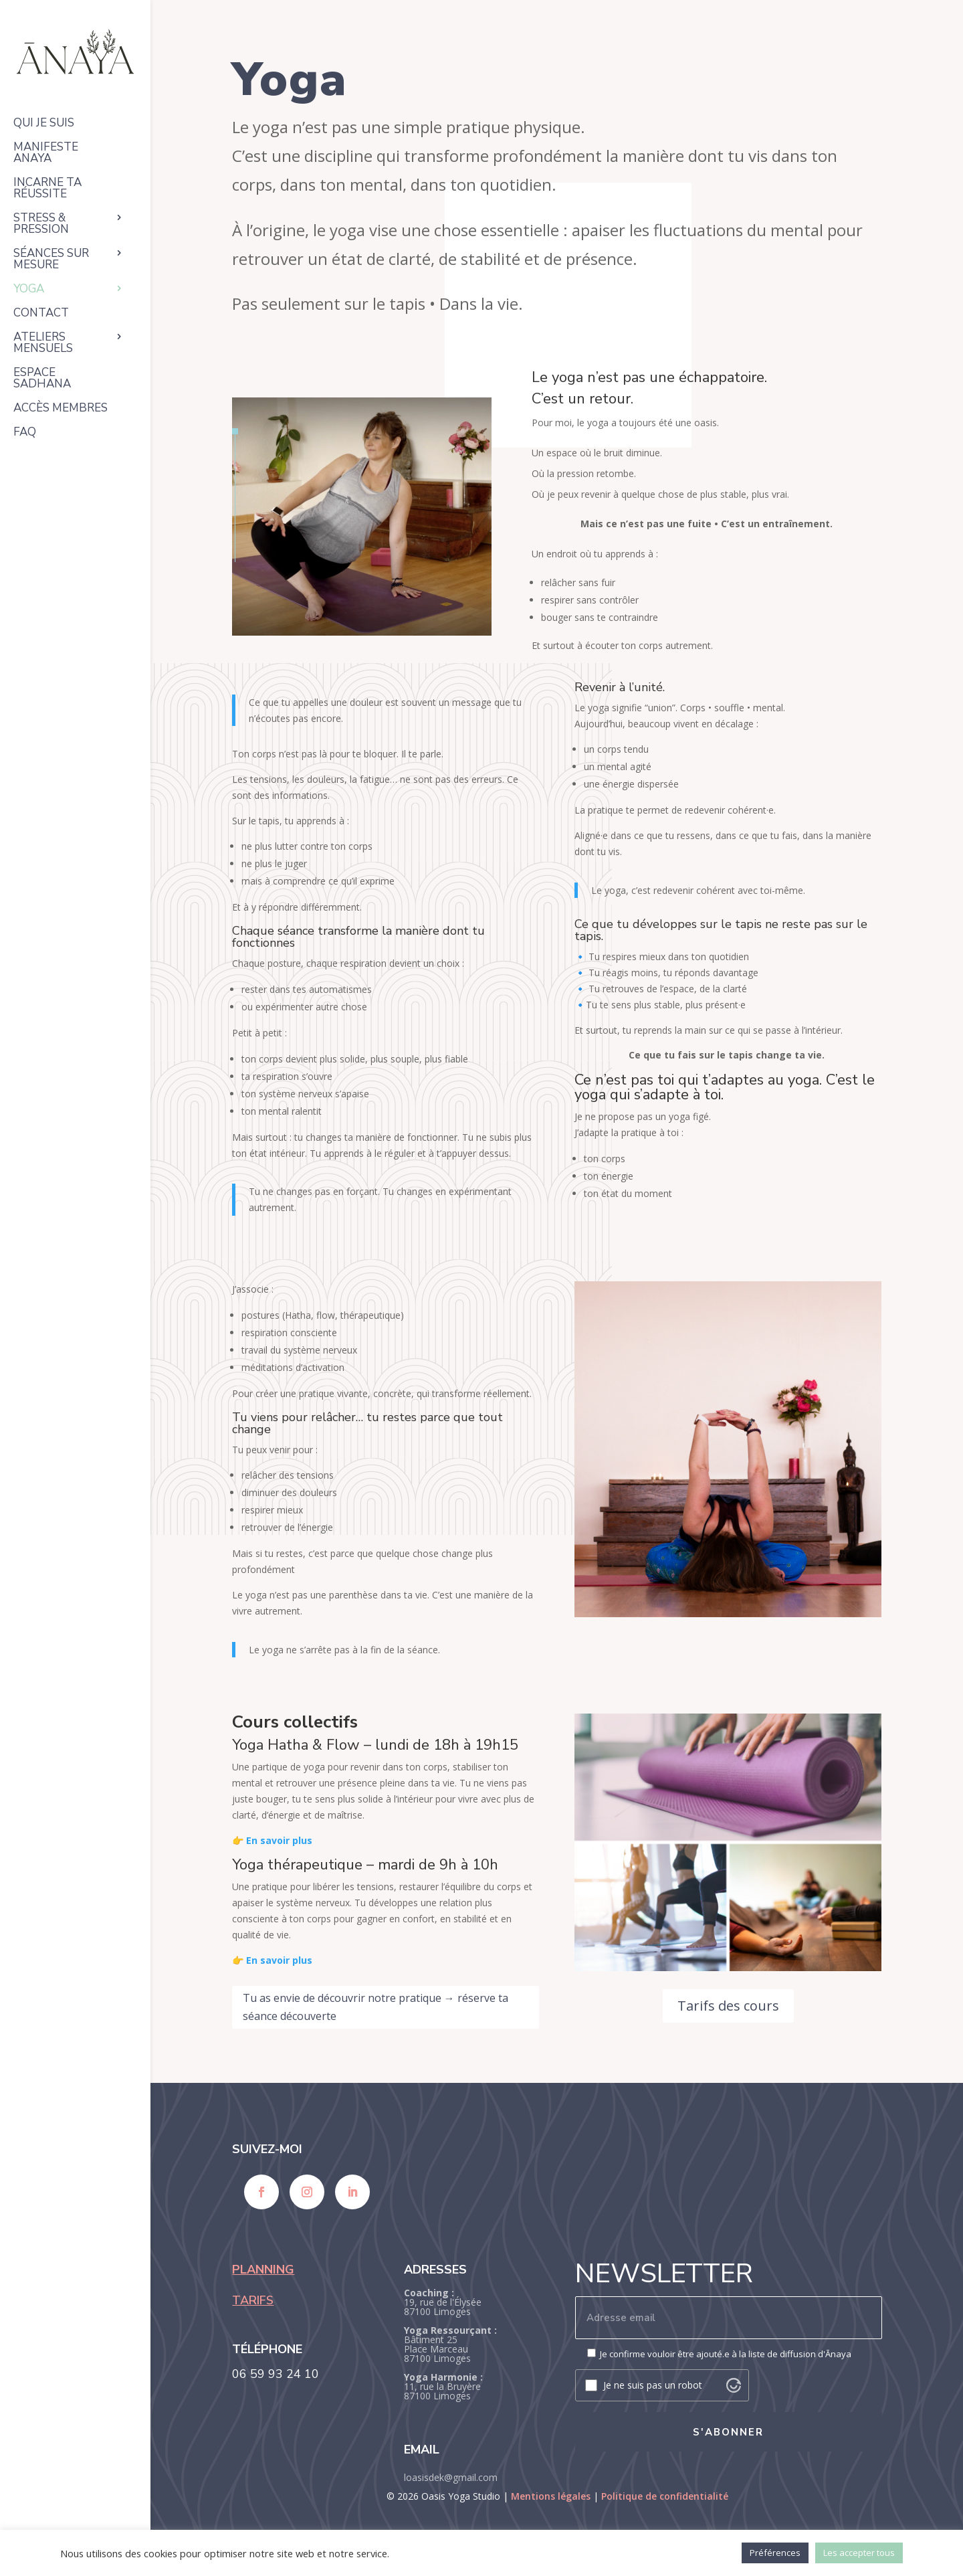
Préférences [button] (775, 2553)
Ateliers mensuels (43, 343)
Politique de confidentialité (664, 2496)
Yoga (28, 289)
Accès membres (60, 409)
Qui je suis (43, 123)
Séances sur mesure (51, 260)
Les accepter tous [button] (859, 2553)
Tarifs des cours (728, 2006)
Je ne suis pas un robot (652, 2385)
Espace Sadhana (42, 379)
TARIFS (253, 2300)
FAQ (24, 433)
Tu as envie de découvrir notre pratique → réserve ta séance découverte (375, 2007)
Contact (41, 313)
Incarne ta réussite (47, 189)
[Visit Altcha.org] (733, 2385)
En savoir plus (279, 1840)
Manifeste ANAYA (45, 153)
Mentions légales (551, 2496)
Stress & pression (41, 224)
